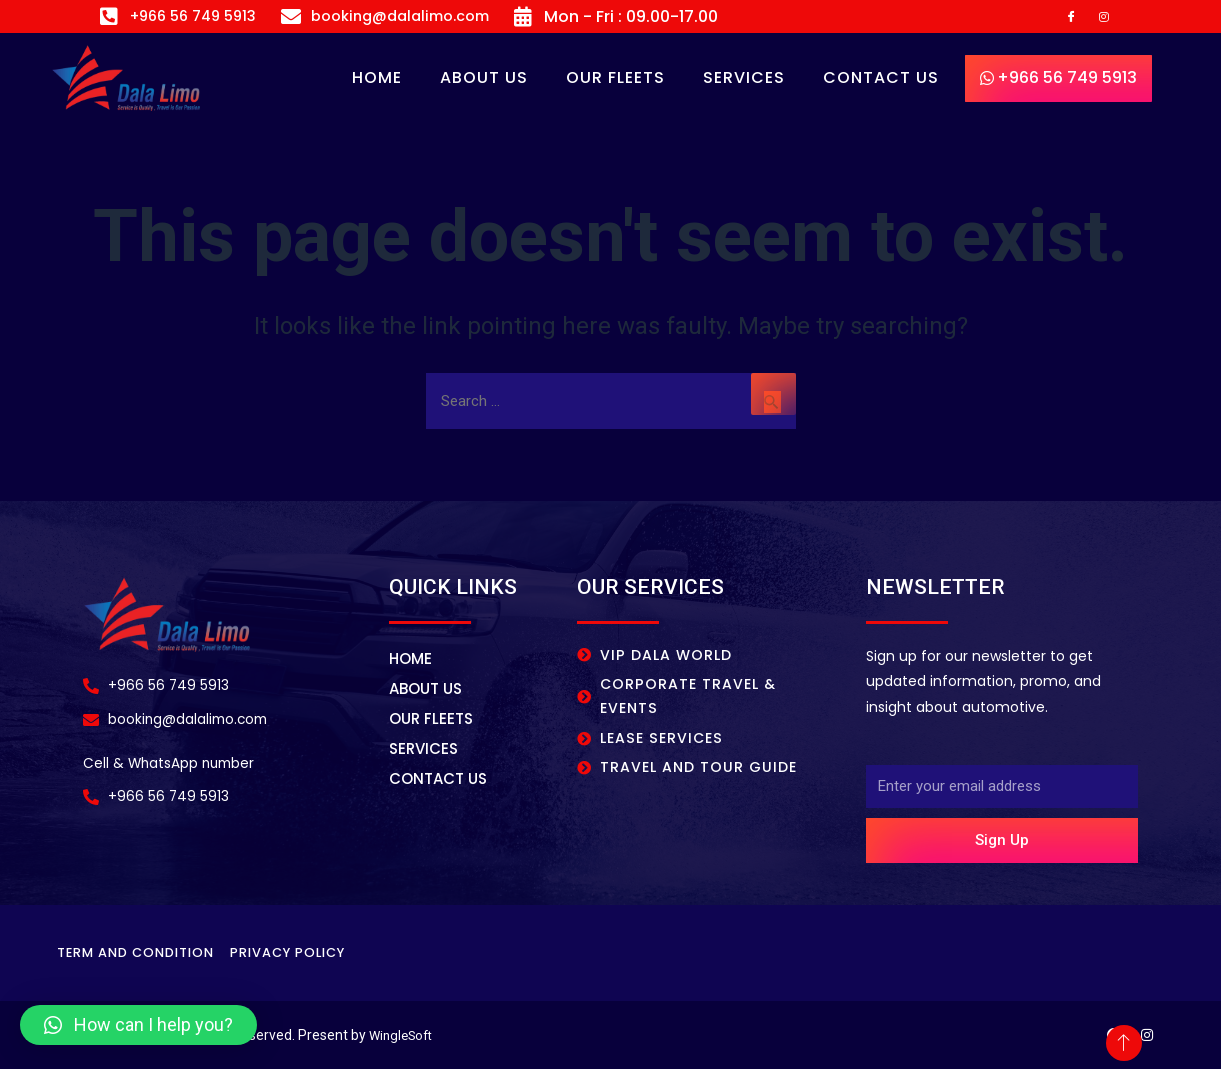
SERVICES (744, 83)
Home (377, 83)
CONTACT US (881, 83)
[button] (138, 1025)
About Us (484, 83)
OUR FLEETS (615, 83)
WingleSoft (404, 1035)
